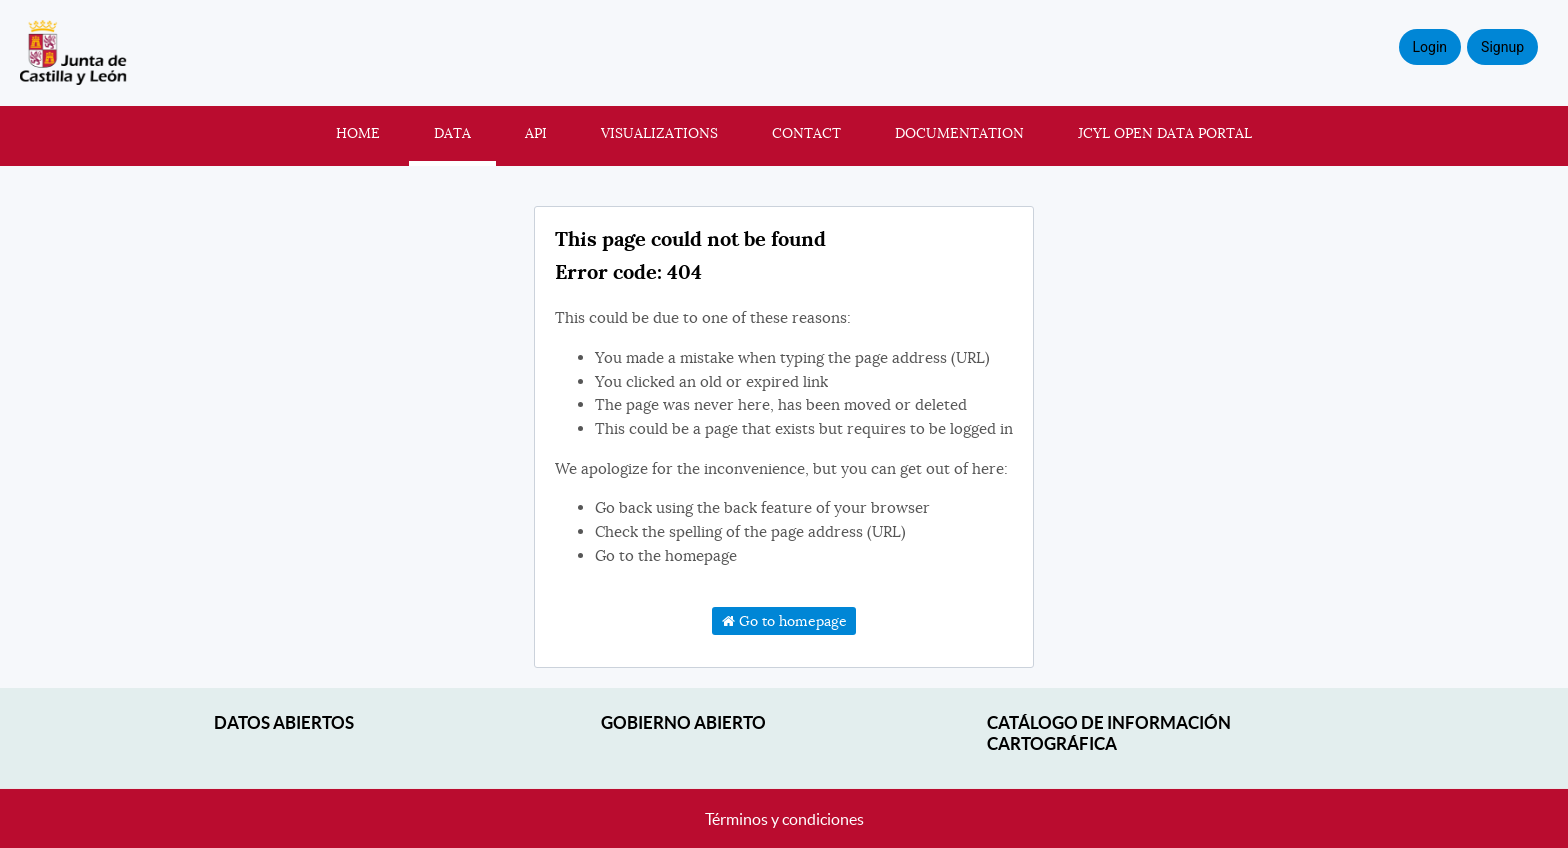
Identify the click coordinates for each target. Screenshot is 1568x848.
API (536, 133)
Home (358, 133)
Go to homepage (784, 621)
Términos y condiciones (784, 819)
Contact (806, 133)
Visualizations (659, 133)
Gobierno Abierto (683, 722)
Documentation (959, 133)
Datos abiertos (284, 722)
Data (452, 133)
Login (1430, 47)
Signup (1502, 47)
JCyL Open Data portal (1165, 133)
